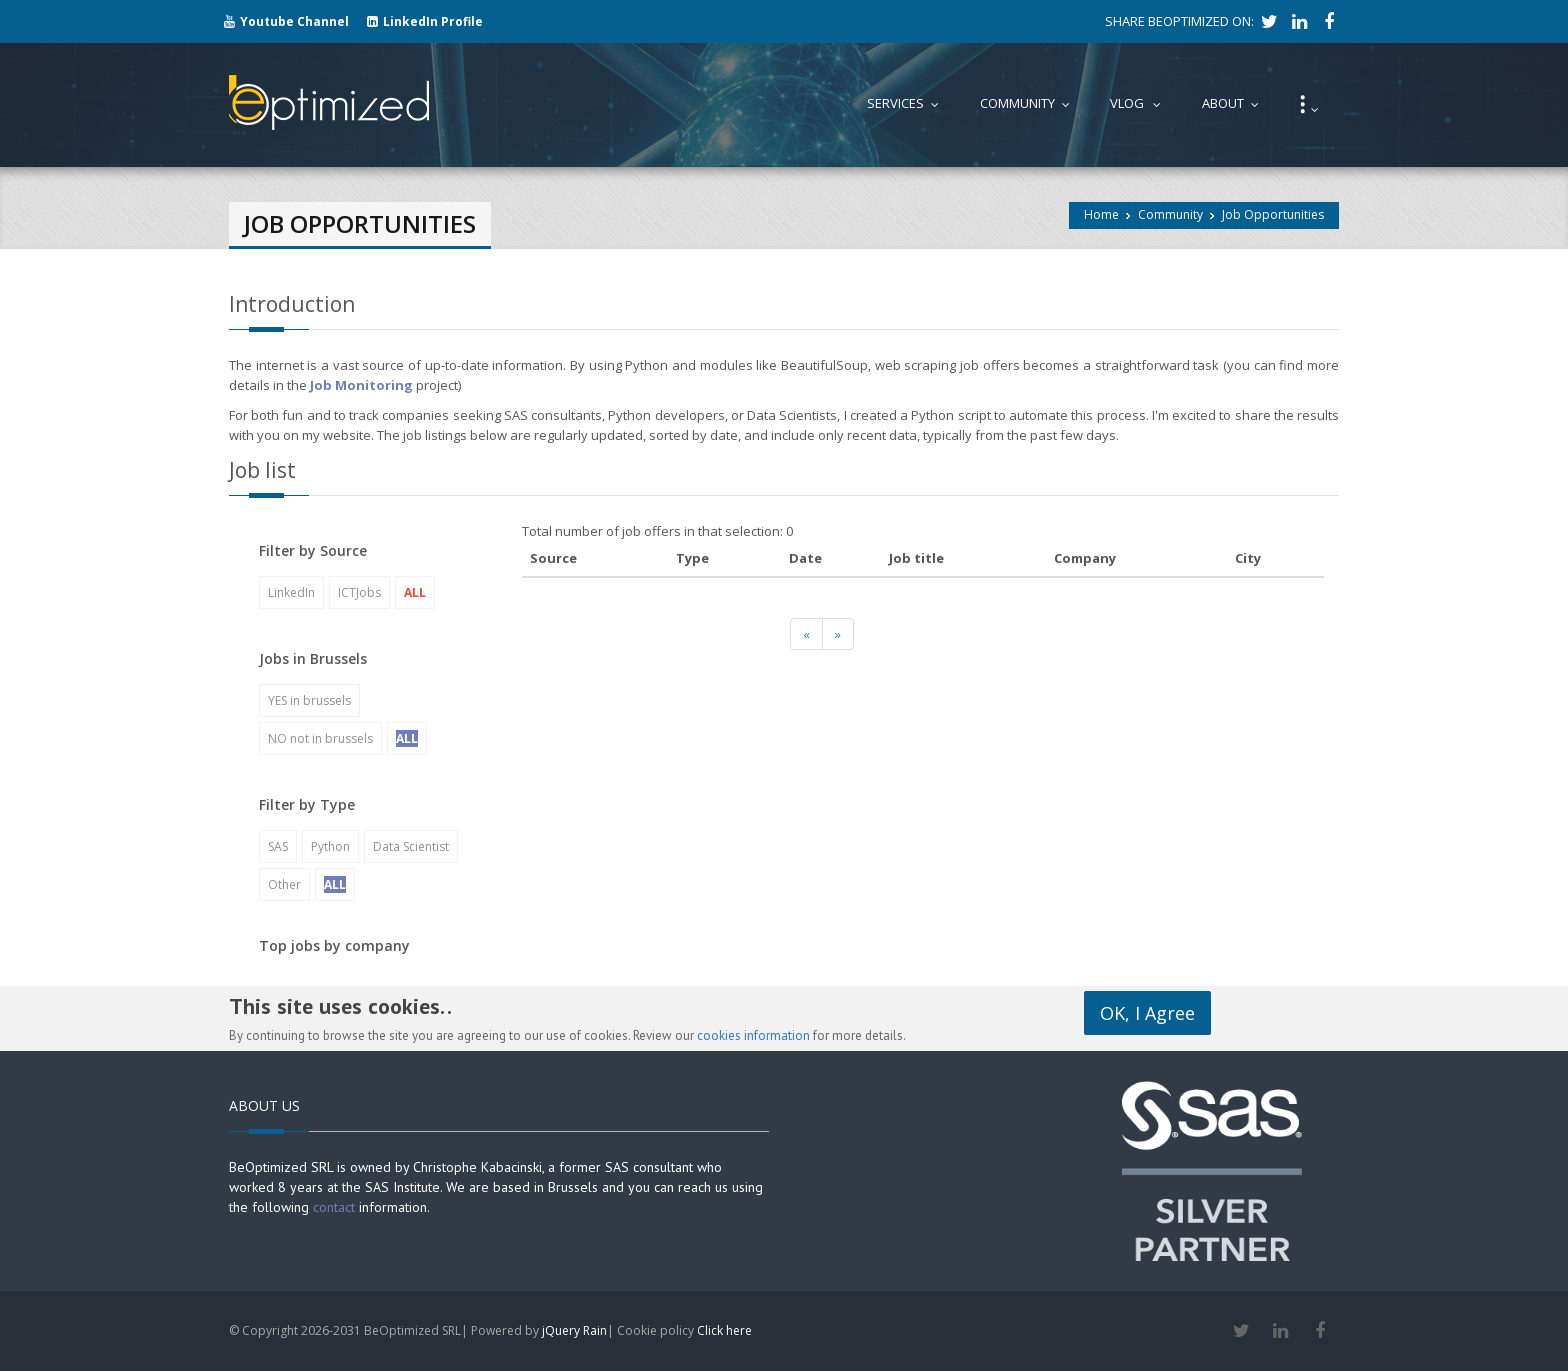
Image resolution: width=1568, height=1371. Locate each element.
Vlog (1140, 103)
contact (334, 1207)
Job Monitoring (361, 385)
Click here (724, 1330)
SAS (278, 846)
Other (284, 884)
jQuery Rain (574, 1330)
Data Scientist (411, 846)
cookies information (753, 1035)
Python (330, 846)
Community (1170, 214)
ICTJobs (359, 592)
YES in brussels (309, 700)
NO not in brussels (320, 738)
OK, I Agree (1147, 1013)
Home (1101, 214)
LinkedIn (291, 592)
